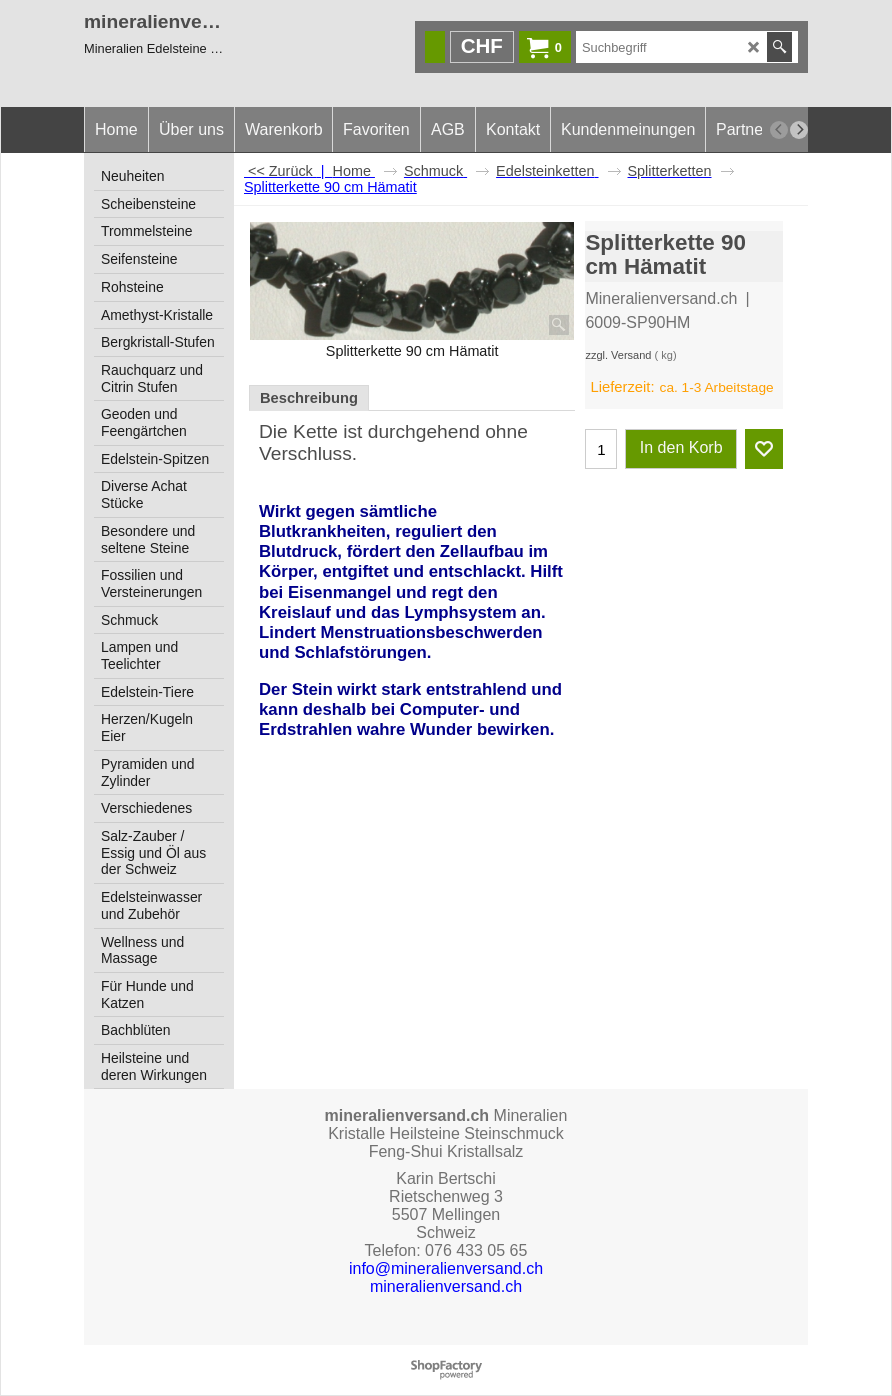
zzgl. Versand (618, 355)
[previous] (779, 130)
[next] (799, 130)
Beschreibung (309, 398)
